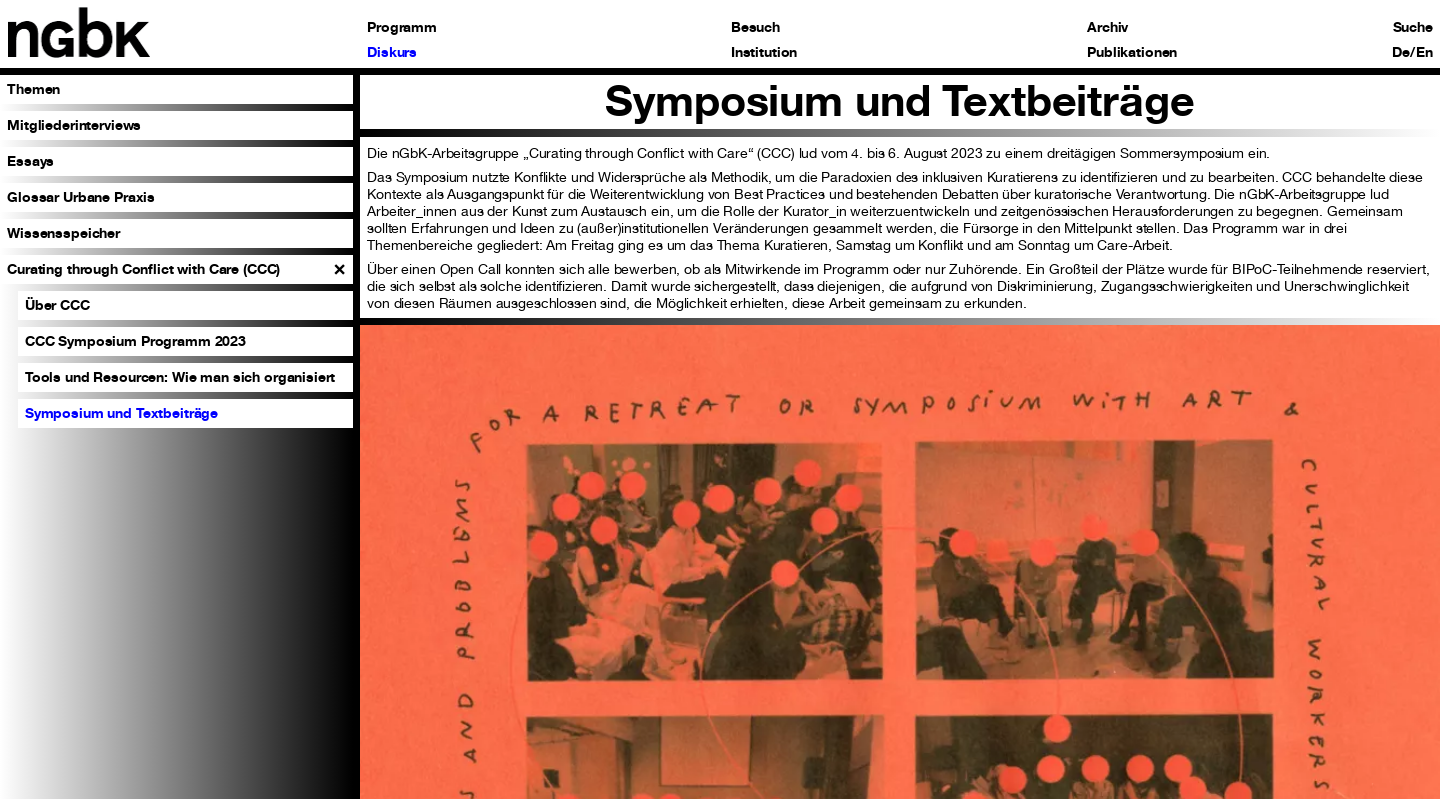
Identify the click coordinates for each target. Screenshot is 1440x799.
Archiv (1107, 27)
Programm (402, 27)
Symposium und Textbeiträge (121, 412)
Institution (764, 52)
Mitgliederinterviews (74, 124)
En (1424, 52)
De (1401, 52)
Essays (30, 160)
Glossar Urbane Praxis (81, 196)
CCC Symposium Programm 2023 (135, 340)
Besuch (755, 27)
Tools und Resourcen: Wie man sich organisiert (180, 376)
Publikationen (1132, 52)
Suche (1413, 27)
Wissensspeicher (63, 232)
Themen (33, 88)
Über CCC (57, 304)
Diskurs (392, 52)
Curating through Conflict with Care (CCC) (143, 268)
